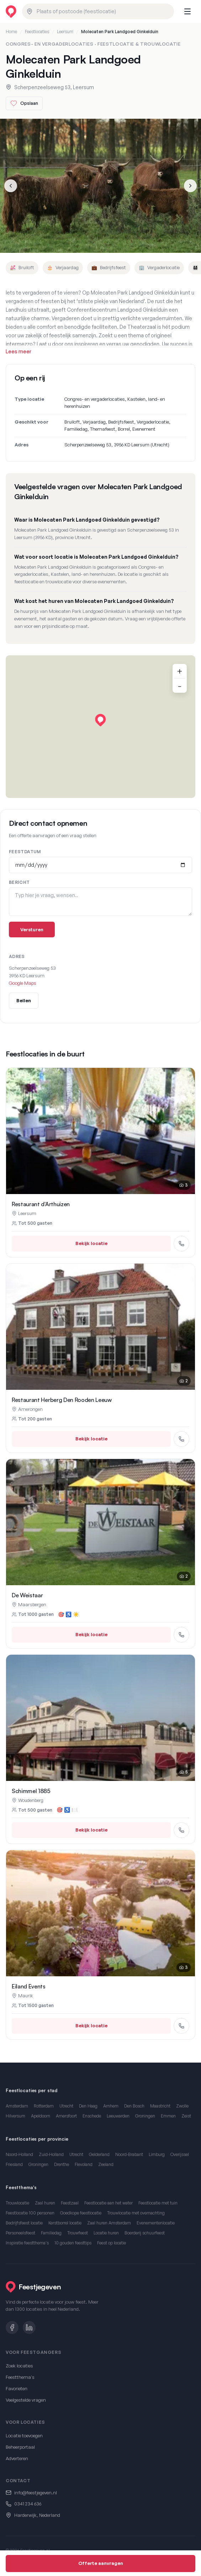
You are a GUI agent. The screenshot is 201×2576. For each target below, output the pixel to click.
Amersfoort (66, 2116)
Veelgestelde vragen (26, 2400)
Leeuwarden (118, 2116)
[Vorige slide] (10, 185)
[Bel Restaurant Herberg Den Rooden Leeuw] (181, 1439)
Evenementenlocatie (156, 2223)
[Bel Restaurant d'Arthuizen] (181, 1243)
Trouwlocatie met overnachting (136, 2213)
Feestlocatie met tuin (158, 2203)
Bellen (23, 1000)
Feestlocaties (37, 31)
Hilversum (15, 2116)
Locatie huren (106, 2233)
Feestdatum (25, 851)
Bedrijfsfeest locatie (24, 2223)
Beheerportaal (20, 2447)
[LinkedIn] (29, 2327)
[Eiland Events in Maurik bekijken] (100, 1913)
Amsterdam (17, 2106)
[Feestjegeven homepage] (11, 11)
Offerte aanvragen (100, 2563)
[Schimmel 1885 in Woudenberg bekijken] (100, 1718)
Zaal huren (45, 2203)
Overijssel (179, 2154)
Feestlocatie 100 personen (30, 2213)
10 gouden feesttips (72, 2242)
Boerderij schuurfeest (145, 2233)
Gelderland (99, 2154)
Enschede (92, 2116)
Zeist (186, 2116)
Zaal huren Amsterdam (109, 2223)
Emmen (168, 2116)
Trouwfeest (77, 2233)
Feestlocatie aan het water (108, 2203)
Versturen (31, 929)
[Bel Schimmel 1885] (181, 1830)
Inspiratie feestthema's (27, 2242)
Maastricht (160, 2106)
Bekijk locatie (91, 1243)
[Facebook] (12, 2327)
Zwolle (182, 2106)
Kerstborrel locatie (64, 2223)
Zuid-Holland (51, 2154)
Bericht (19, 882)
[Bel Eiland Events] (181, 2026)
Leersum (65, 31)
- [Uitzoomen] (179, 685)
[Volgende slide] (190, 185)
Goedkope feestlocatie (80, 2213)
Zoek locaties (19, 2365)
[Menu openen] (187, 11)
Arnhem (110, 2106)
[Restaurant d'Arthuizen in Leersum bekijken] (100, 1131)
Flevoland (83, 2164)
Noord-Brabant (129, 2154)
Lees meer (18, 351)
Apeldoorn (40, 2116)
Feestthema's (20, 2377)
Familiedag (51, 2233)
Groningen (145, 2116)
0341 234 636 (27, 2503)
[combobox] (98, 11)
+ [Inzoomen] (180, 671)
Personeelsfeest (20, 2233)
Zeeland (105, 2164)
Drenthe (61, 2164)
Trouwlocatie (17, 2203)
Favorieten (16, 2388)
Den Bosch (134, 2106)
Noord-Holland (19, 2154)
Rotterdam (44, 2106)
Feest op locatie (111, 2242)
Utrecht (66, 2106)
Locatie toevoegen (24, 2435)
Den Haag (88, 2106)
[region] (100, 726)
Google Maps (22, 983)
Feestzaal (70, 2203)
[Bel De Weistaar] (181, 1635)
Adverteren (17, 2458)
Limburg (157, 2154)
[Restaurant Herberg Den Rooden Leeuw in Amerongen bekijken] (100, 1327)
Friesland (14, 2164)
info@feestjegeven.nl (35, 2492)
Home (11, 31)
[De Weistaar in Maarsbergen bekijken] (100, 1522)
